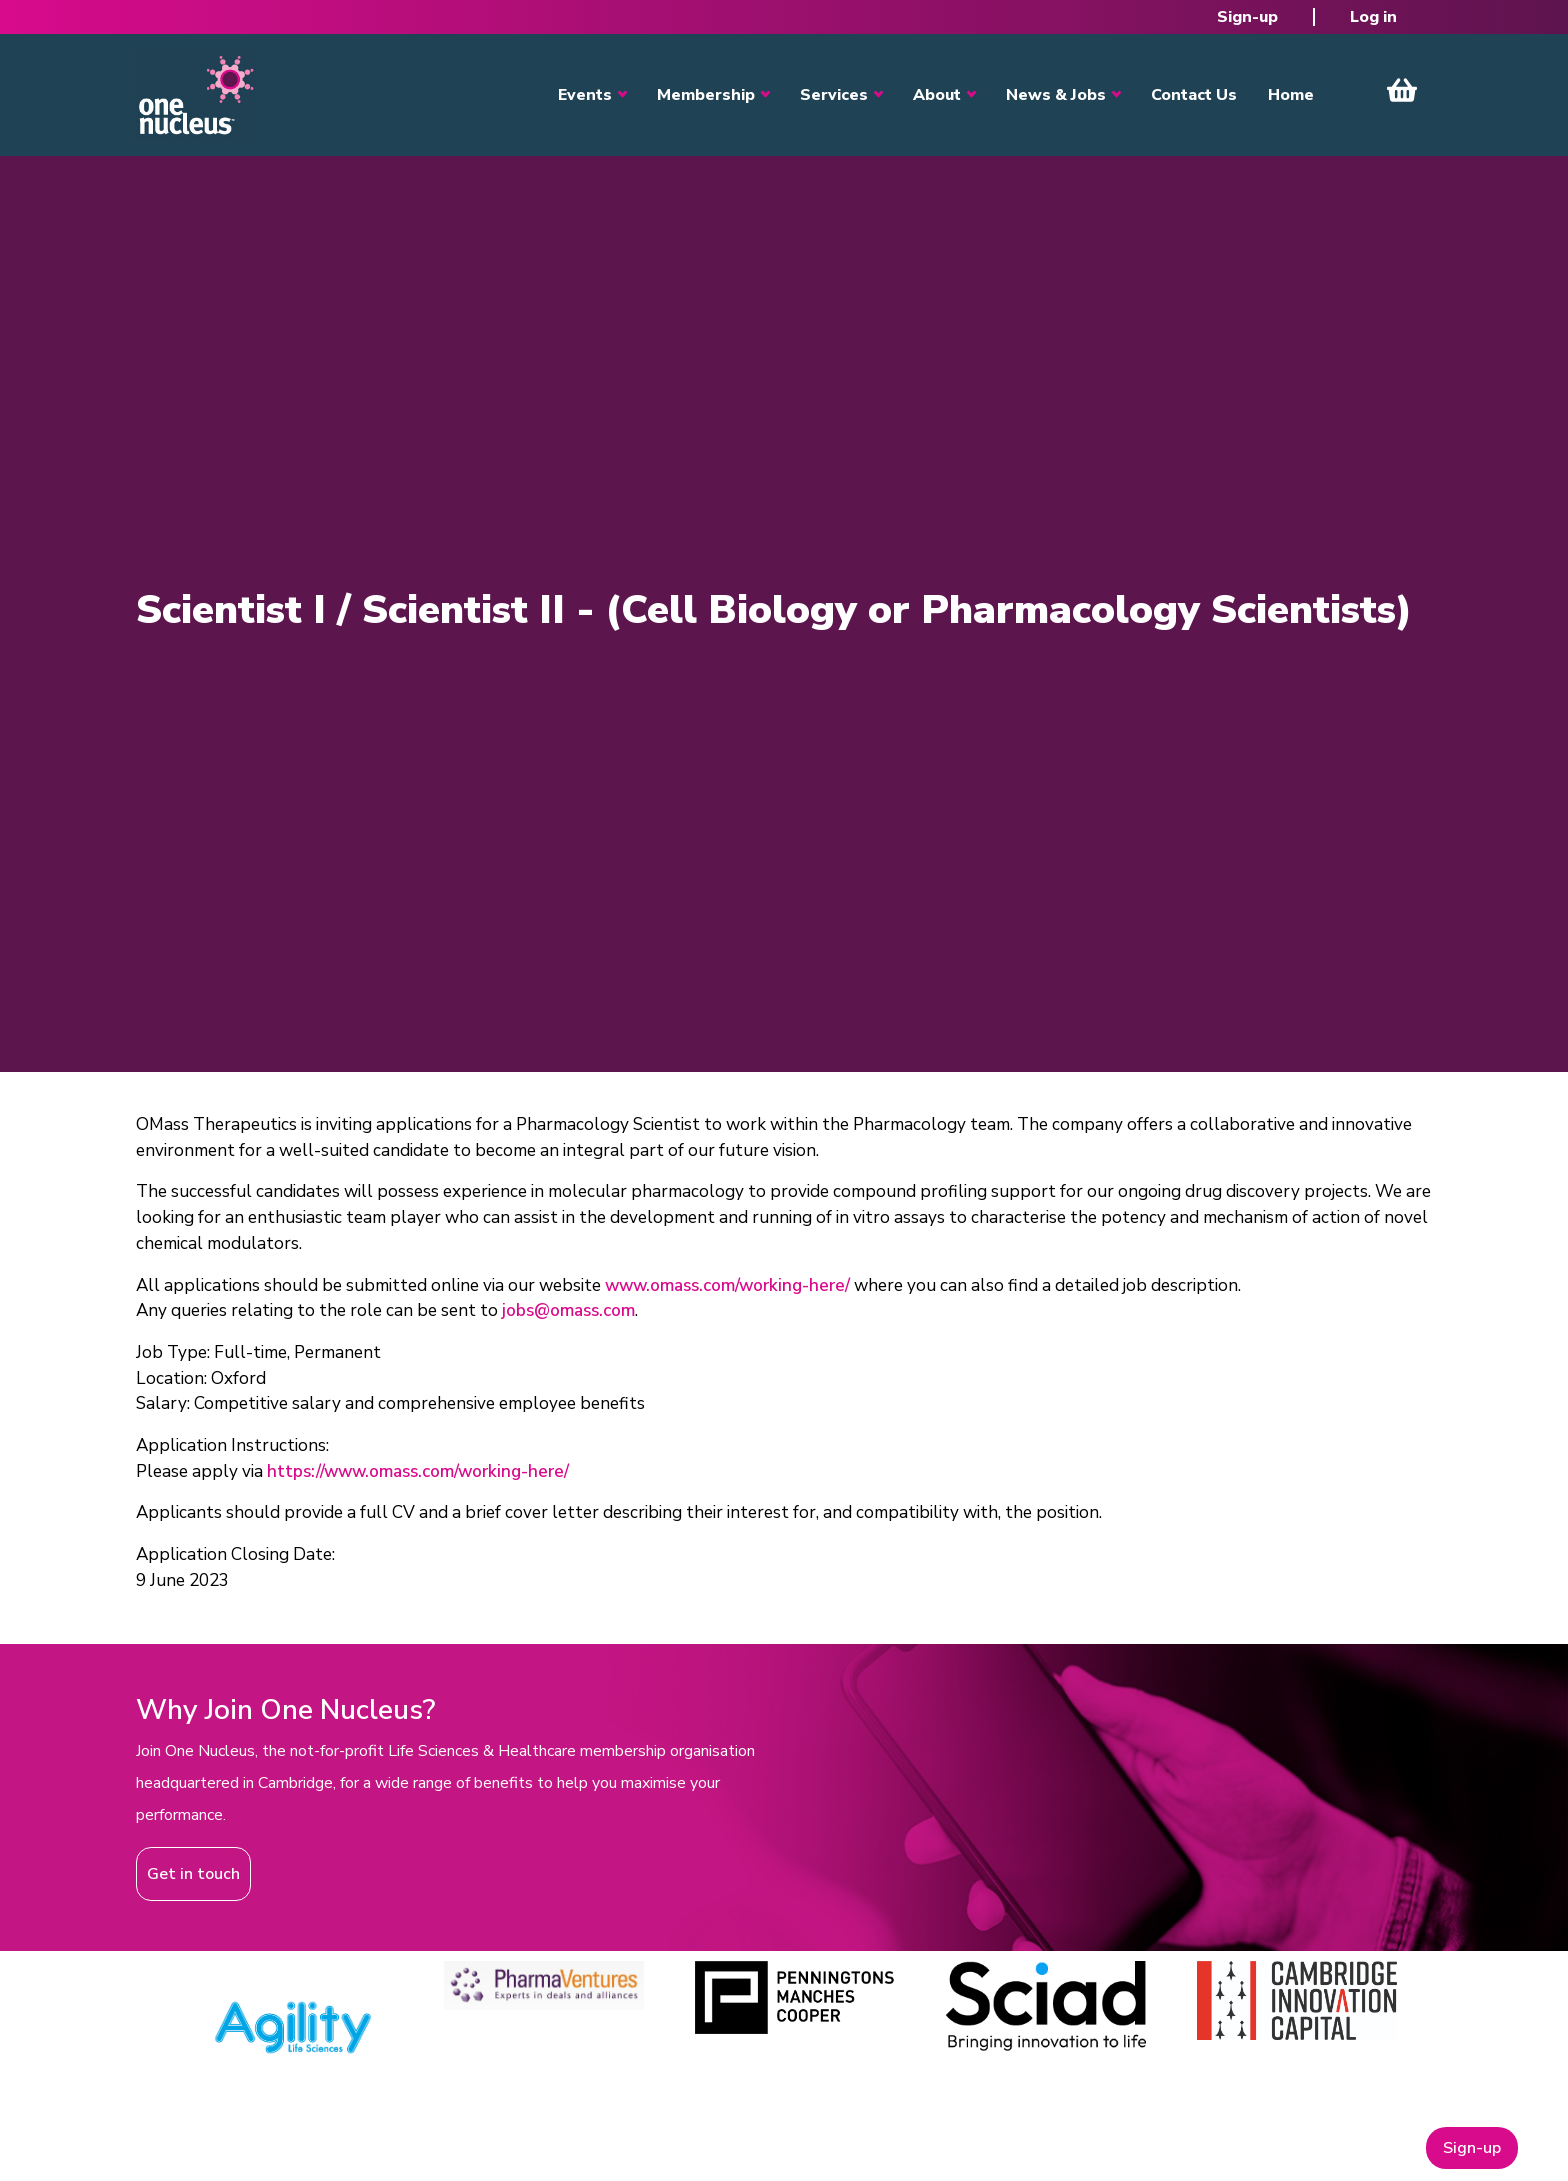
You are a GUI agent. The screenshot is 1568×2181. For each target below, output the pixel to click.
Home (1291, 95)
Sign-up (1247, 17)
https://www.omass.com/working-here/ (418, 1471)
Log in (1373, 17)
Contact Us (1194, 95)
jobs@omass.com (568, 1310)
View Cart (1402, 90)
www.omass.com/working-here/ (727, 1285)
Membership (706, 95)
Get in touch (193, 1874)
